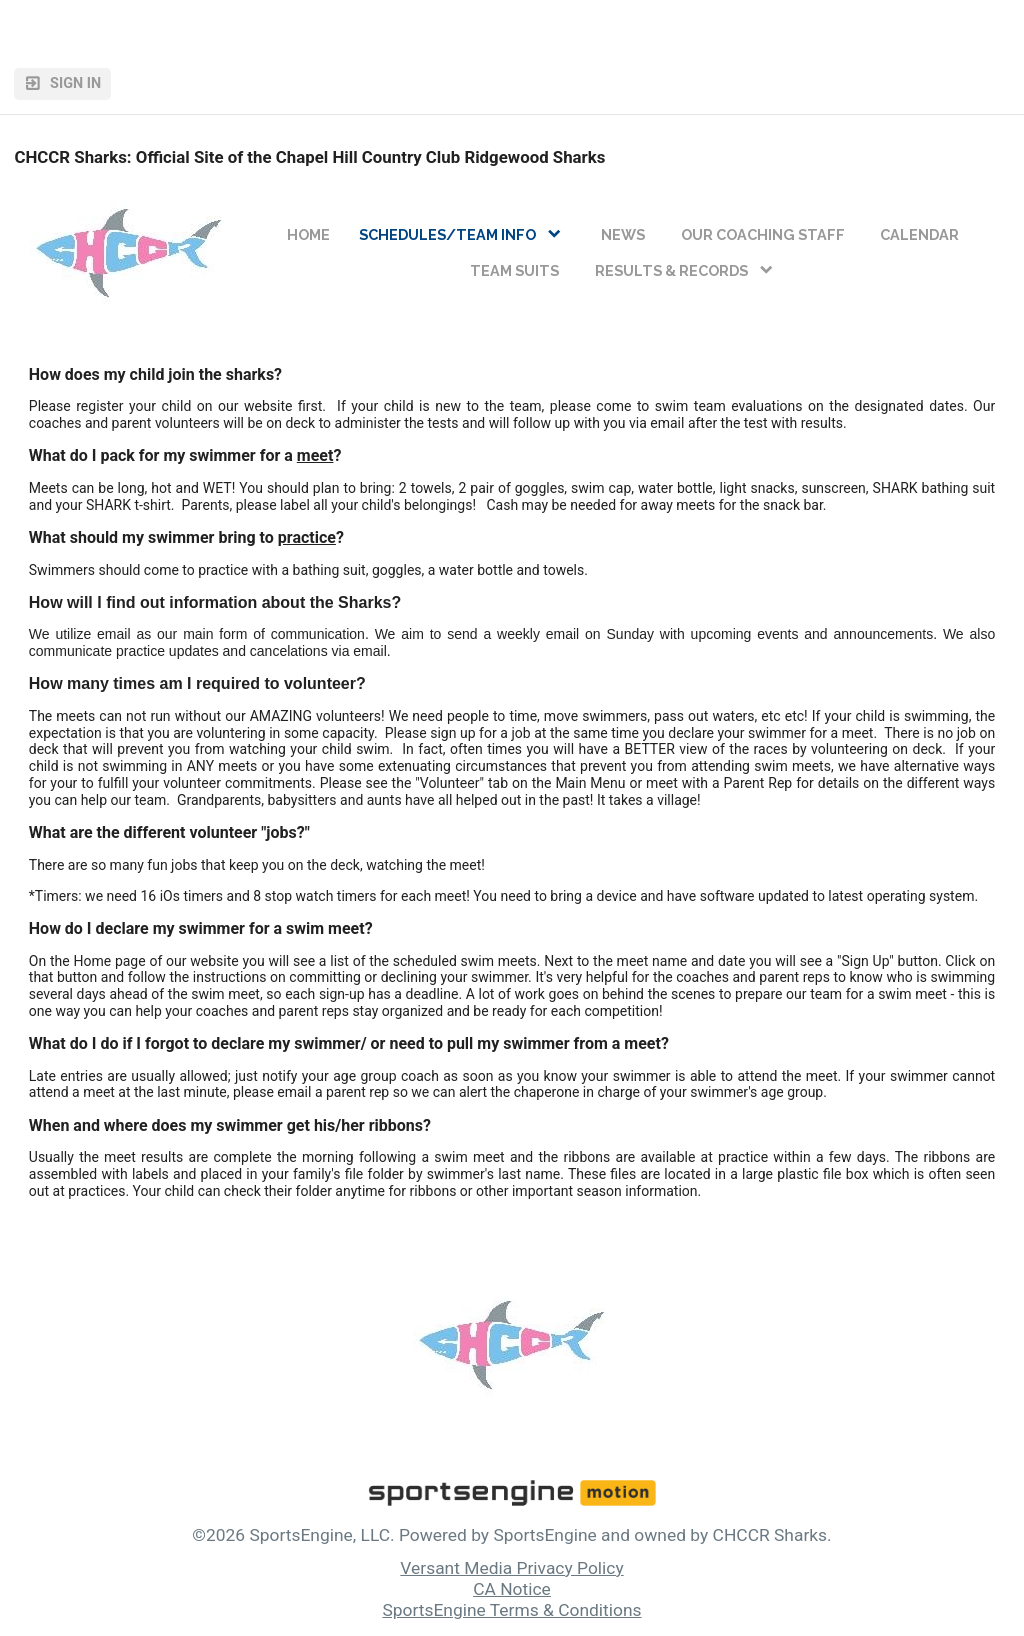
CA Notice (512, 1589)
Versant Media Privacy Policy (511, 1568)
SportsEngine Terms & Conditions (511, 1610)
